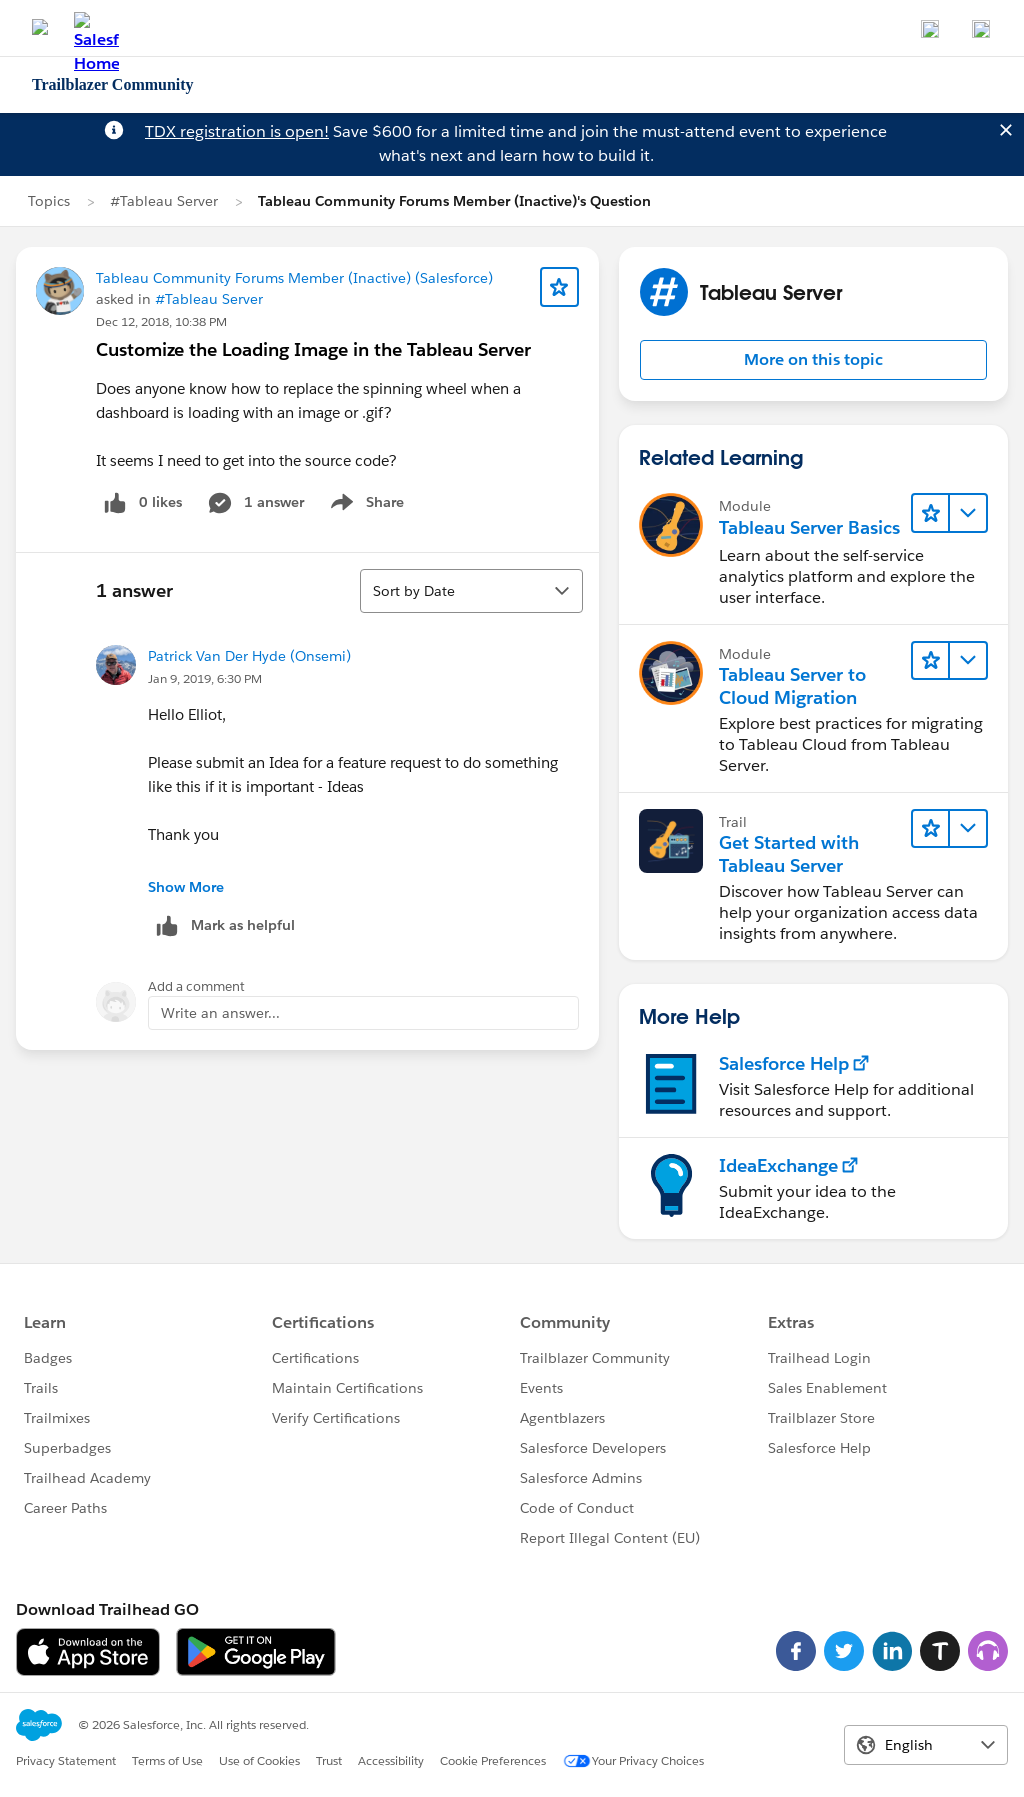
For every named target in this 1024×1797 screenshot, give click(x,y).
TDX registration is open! (237, 131)
